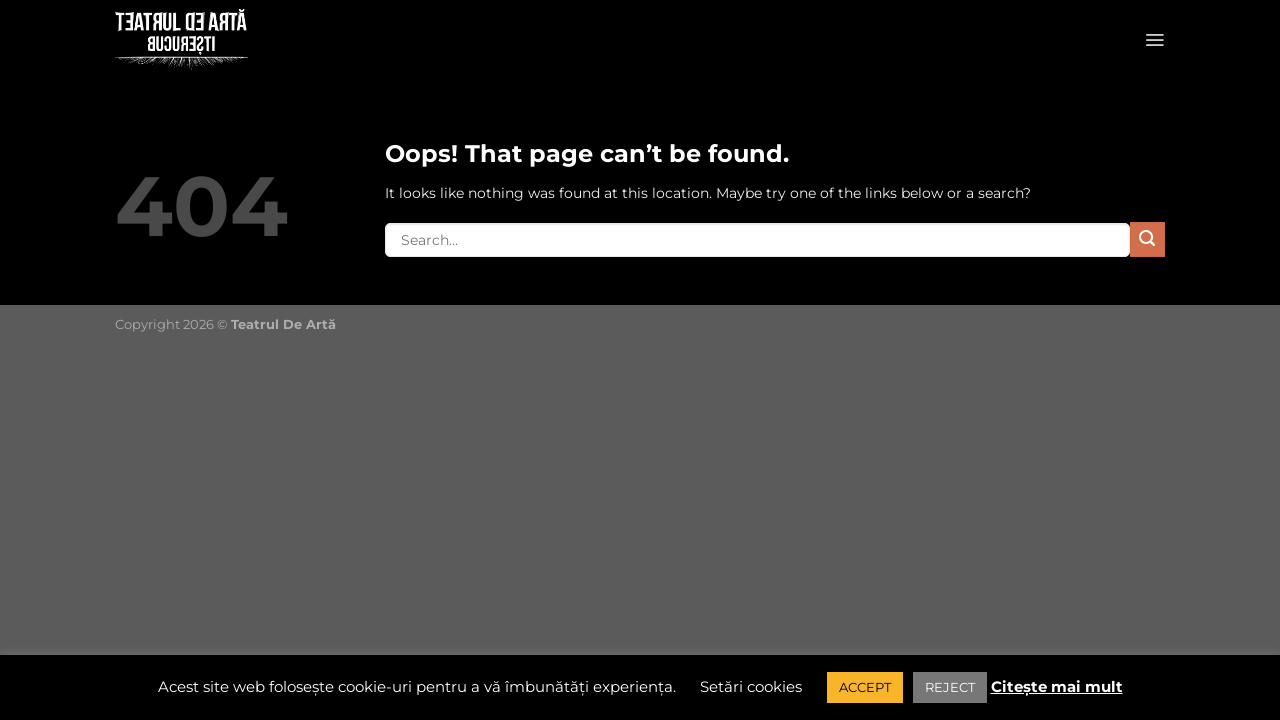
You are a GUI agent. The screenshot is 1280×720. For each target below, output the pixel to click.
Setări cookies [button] (751, 686)
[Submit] (1147, 239)
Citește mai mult (1057, 686)
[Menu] (1154, 40)
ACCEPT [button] (865, 687)
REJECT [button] (950, 687)
